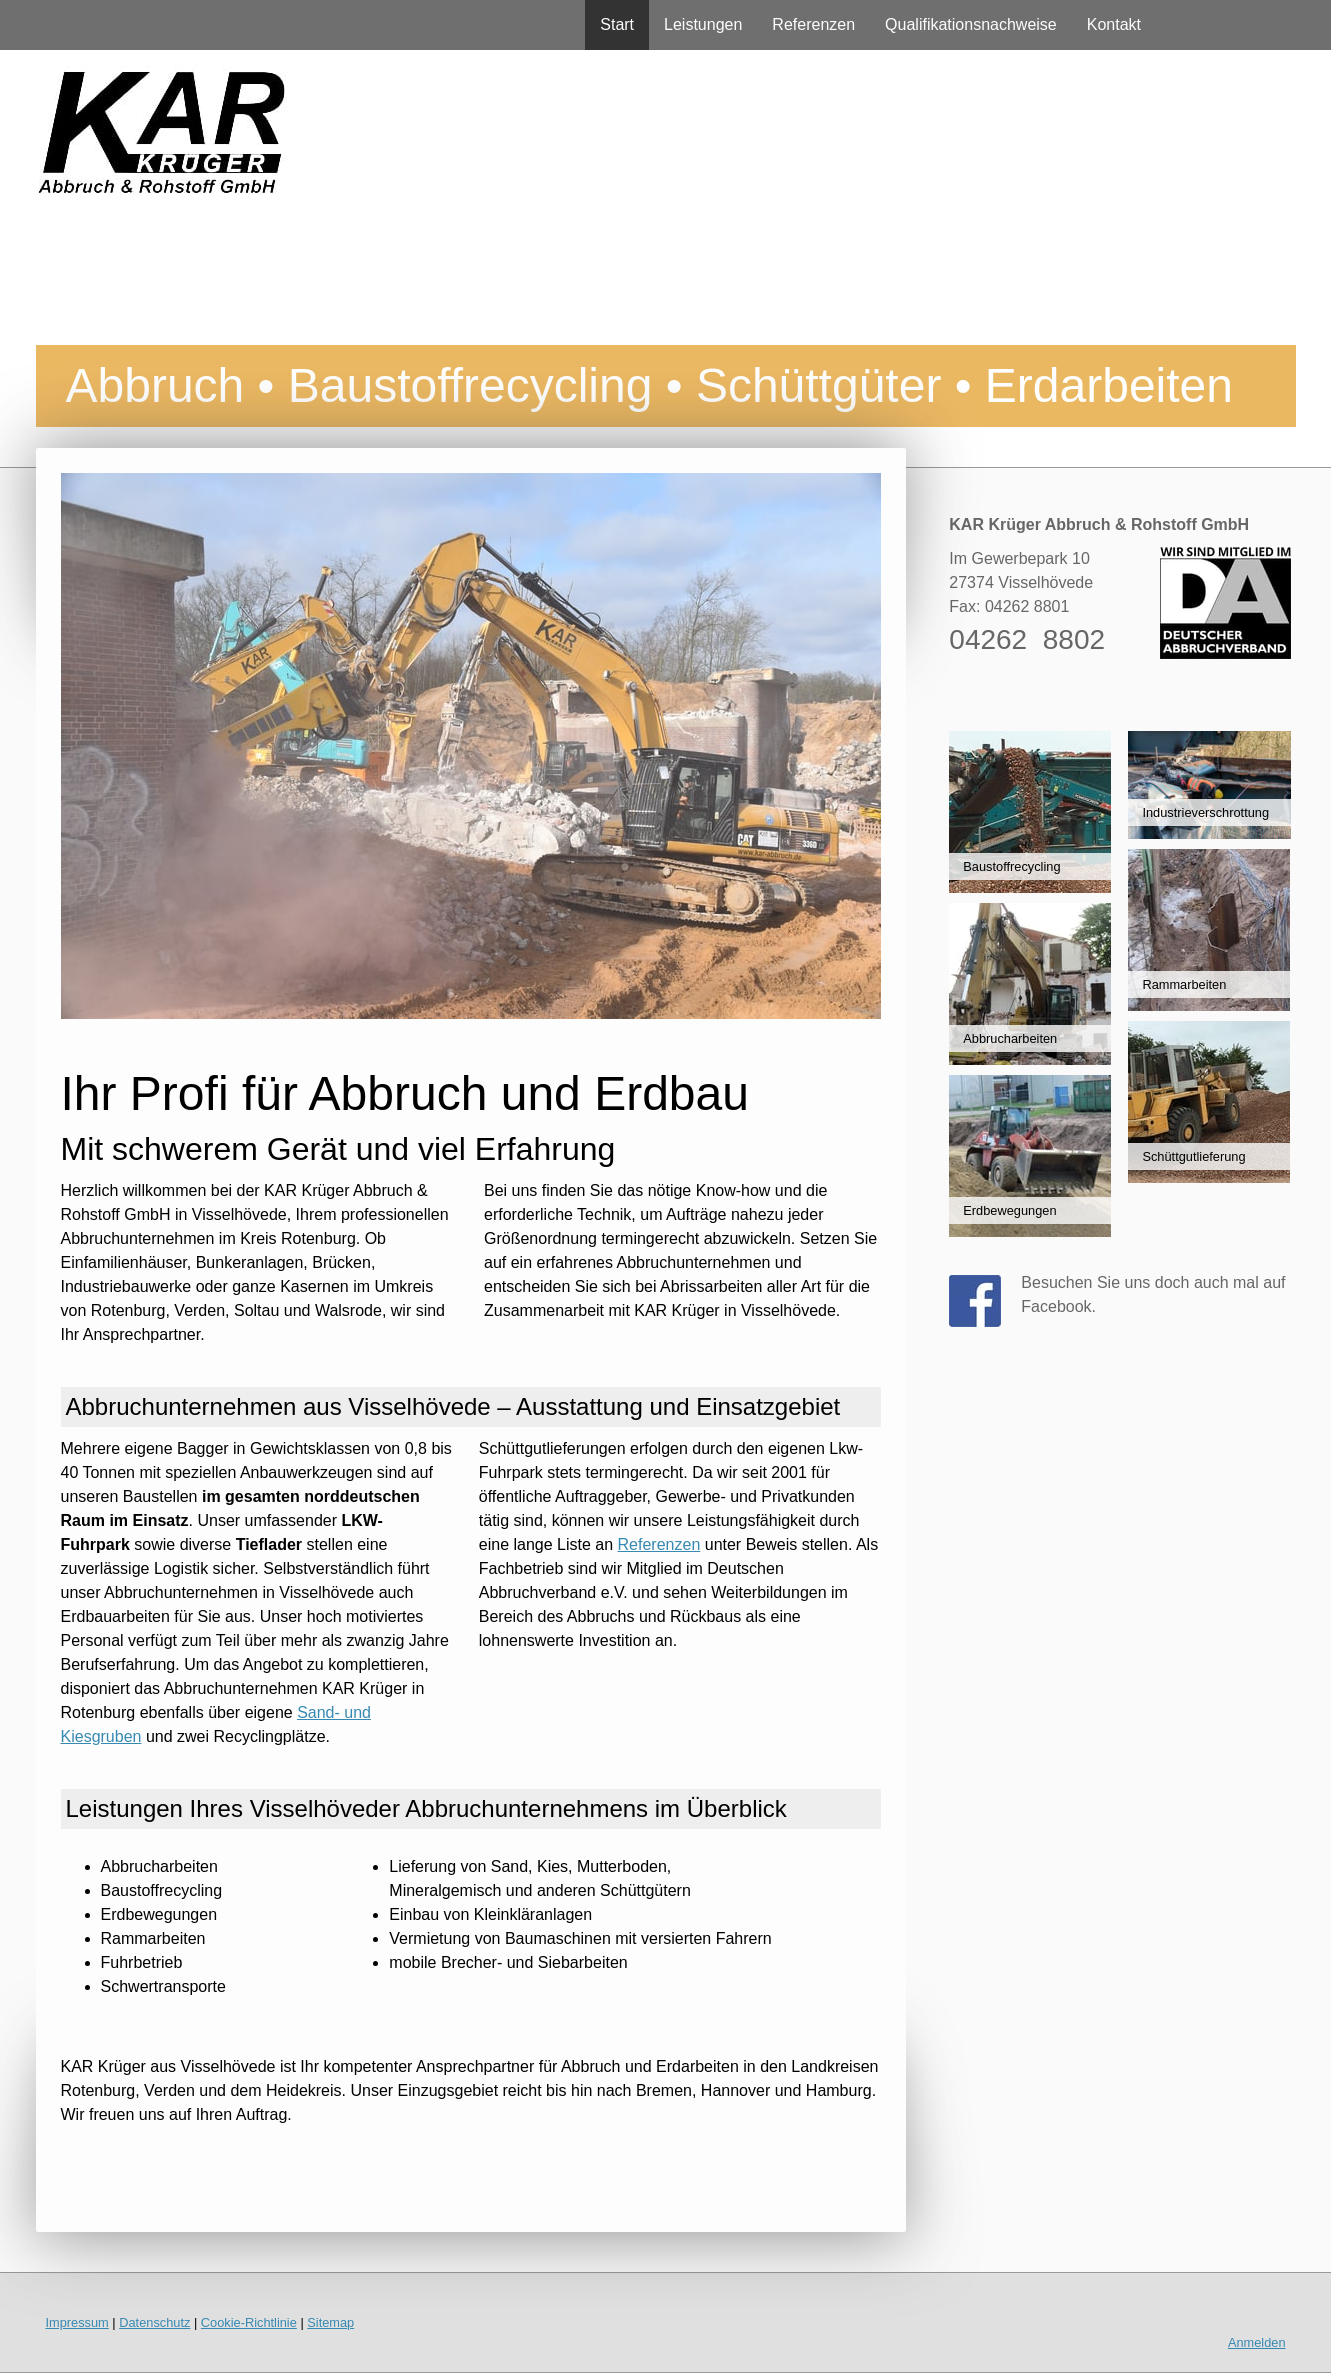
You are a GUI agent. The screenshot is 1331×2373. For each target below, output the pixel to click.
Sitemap (330, 2322)
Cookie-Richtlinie (249, 2322)
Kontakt (1114, 24)
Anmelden (1257, 2342)
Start (617, 24)
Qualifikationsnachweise (971, 24)
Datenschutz (154, 2322)
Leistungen (703, 24)
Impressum (77, 2322)
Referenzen (813, 24)
